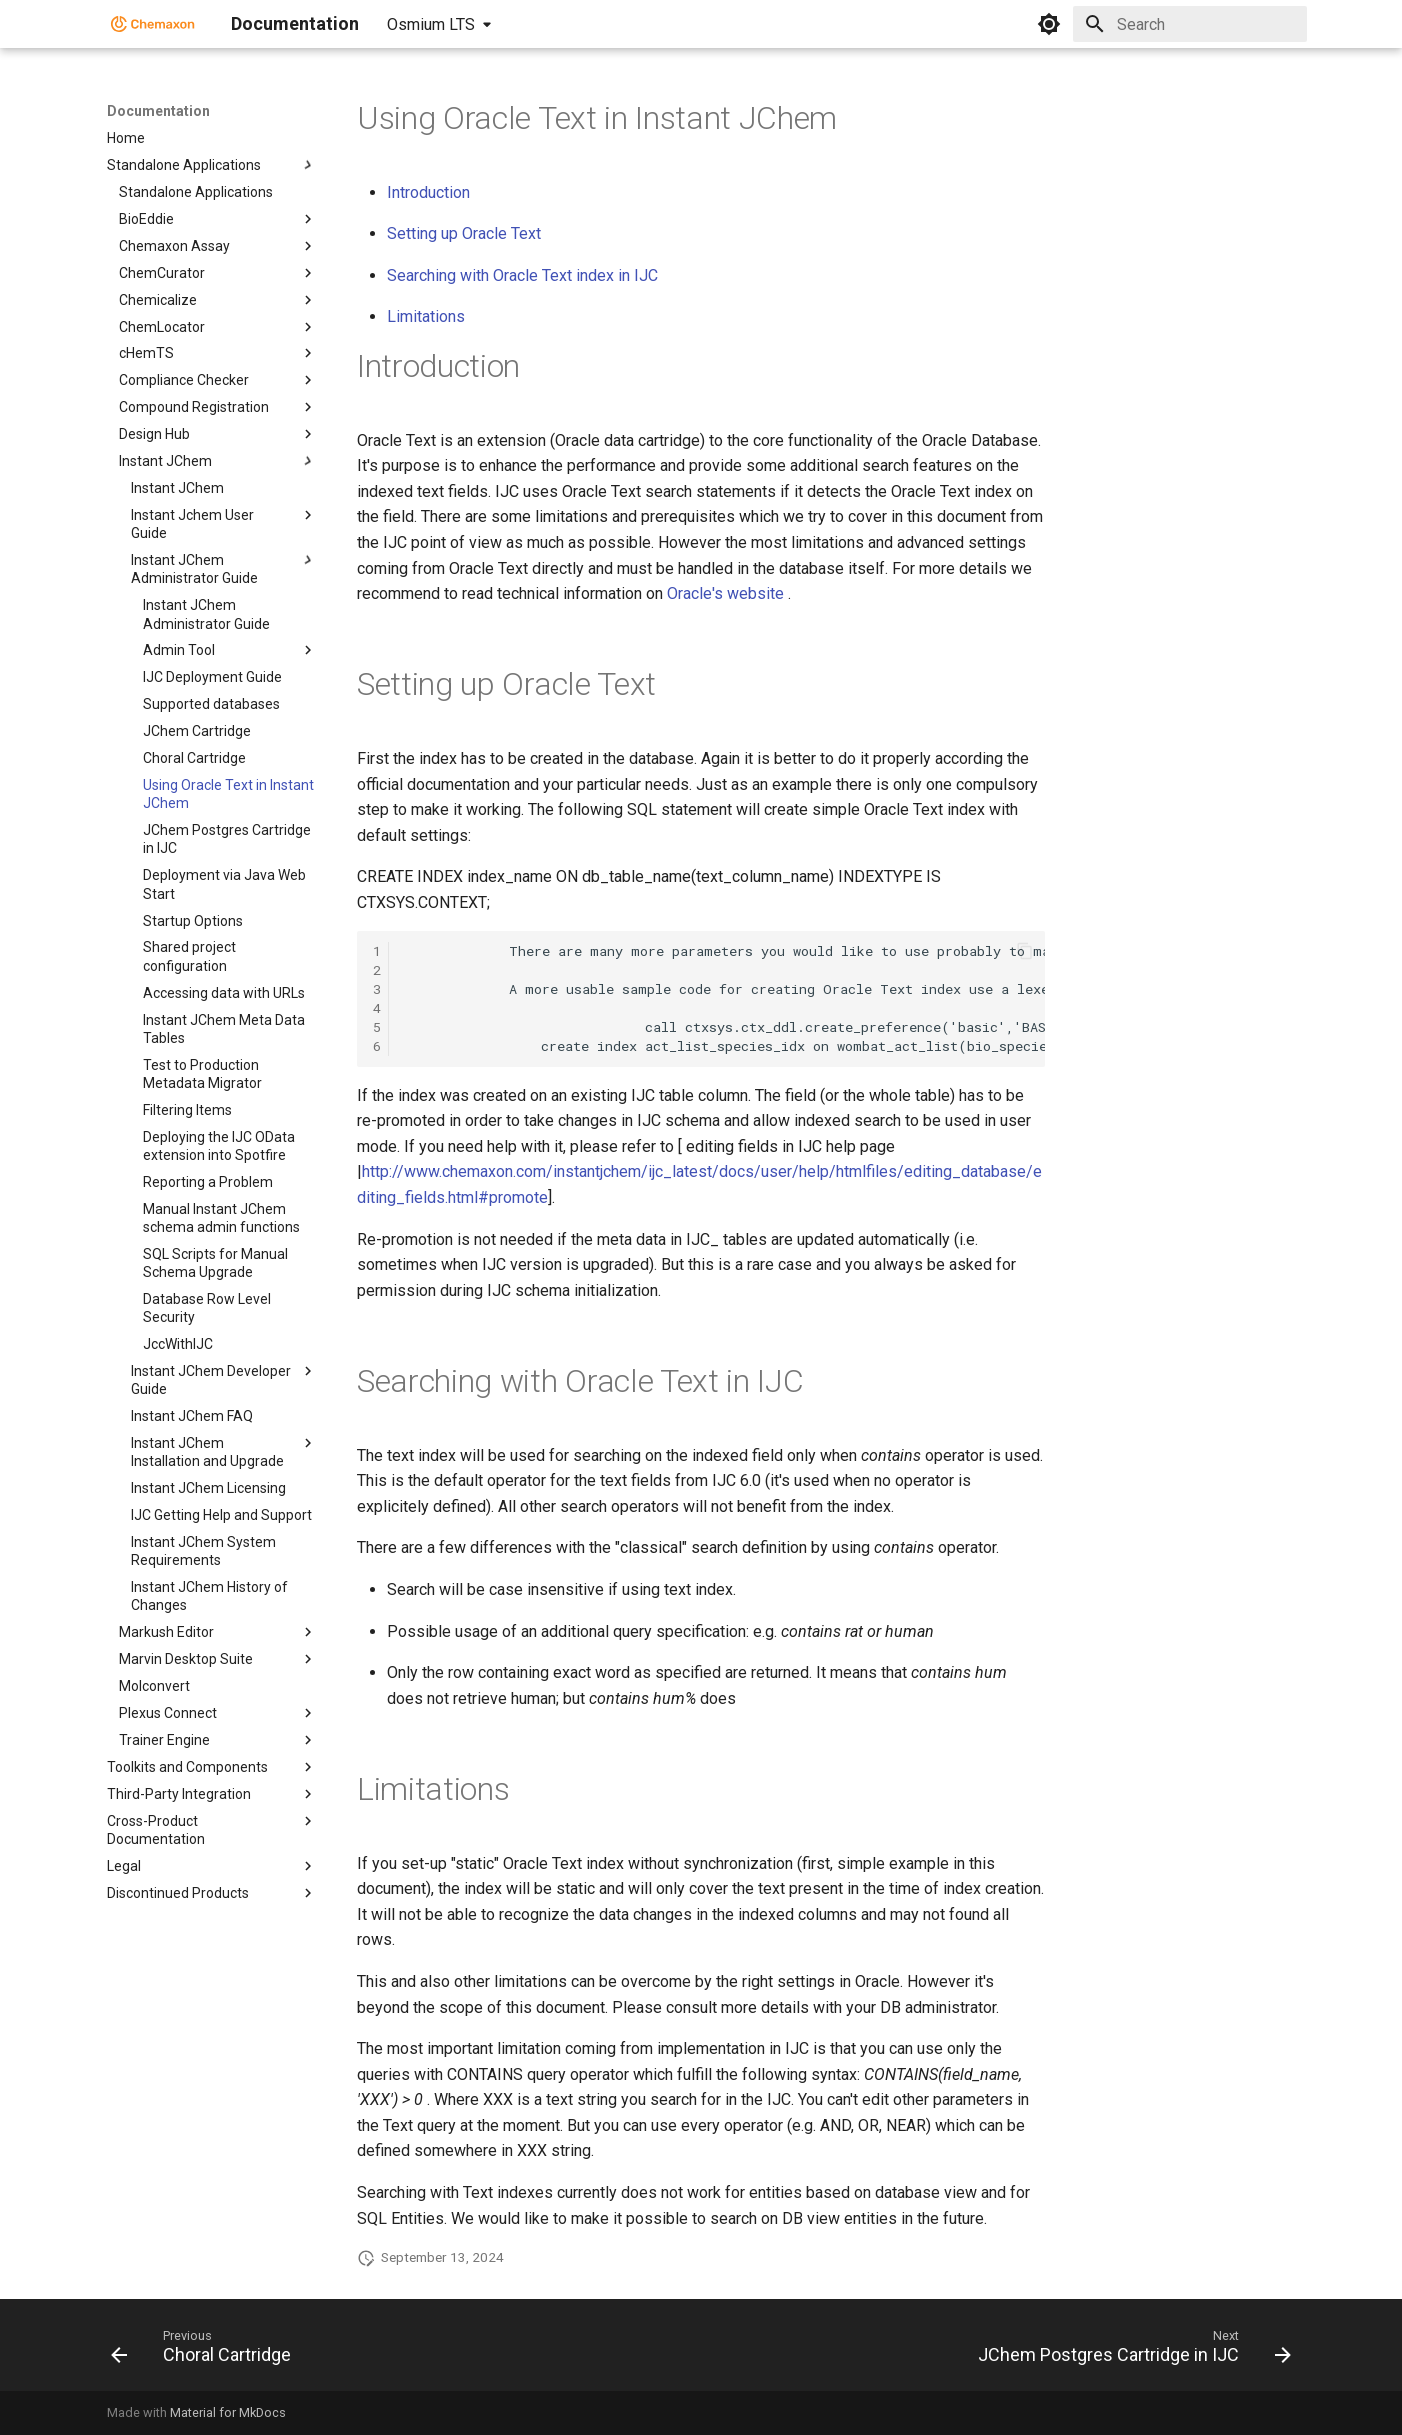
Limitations (426, 316)
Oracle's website (725, 593)
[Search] (1190, 24)
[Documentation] (153, 24)
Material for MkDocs (228, 2412)
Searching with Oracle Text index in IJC (522, 275)
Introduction (428, 192)
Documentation (158, 111)
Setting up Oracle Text (464, 233)
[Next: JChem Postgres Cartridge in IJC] (1129, 2351)
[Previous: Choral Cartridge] (206, 2351)
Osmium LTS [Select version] (431, 24)
